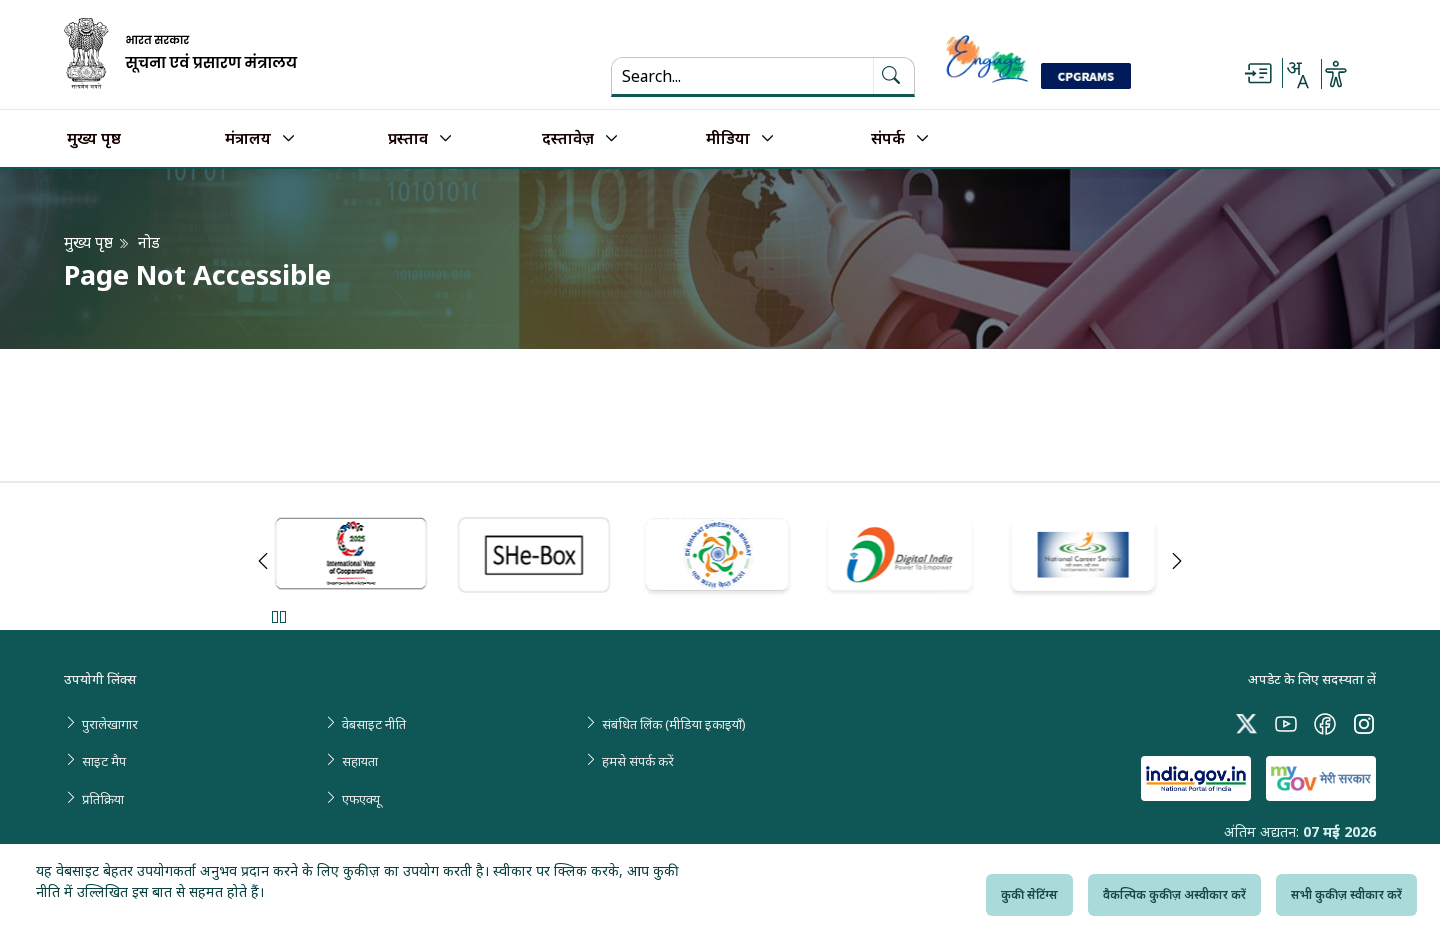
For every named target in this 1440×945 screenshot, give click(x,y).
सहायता (360, 761)
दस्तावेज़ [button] (568, 139)
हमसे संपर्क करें (638, 761)
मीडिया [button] (728, 139)
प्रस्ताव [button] (408, 139)
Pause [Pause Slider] (278, 616)
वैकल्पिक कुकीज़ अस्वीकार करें (1174, 894)
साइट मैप (104, 761)
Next (1177, 561)
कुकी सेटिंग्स (1029, 894)
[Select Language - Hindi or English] (1297, 74)
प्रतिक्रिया (103, 799)
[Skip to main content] (1258, 74)
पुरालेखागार (110, 724)
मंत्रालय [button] (248, 139)
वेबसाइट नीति (374, 724)
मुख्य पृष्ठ (94, 139)
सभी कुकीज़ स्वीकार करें (1346, 894)
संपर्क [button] (888, 139)
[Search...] (742, 76)
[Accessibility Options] (1336, 74)
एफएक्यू (361, 799)
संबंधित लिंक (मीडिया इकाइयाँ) (674, 724)
